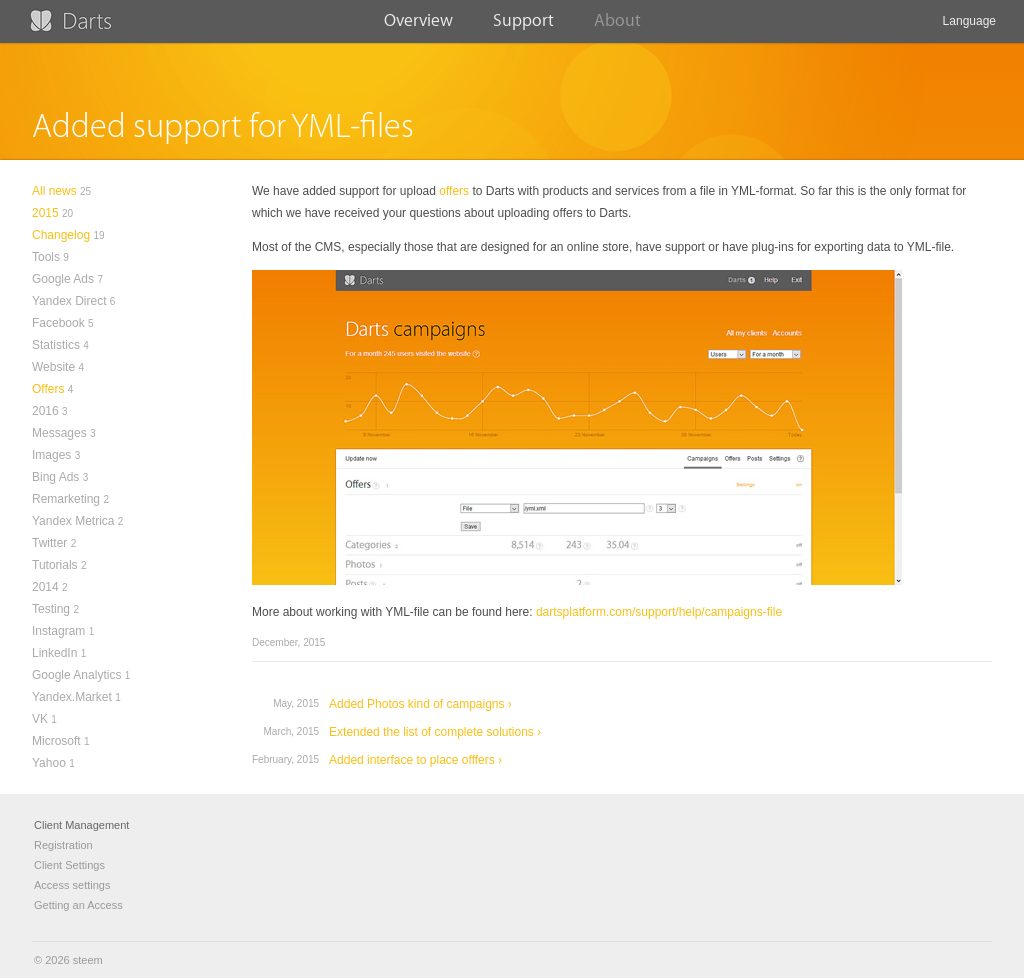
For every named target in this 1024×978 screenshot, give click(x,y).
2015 (45, 213)
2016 (45, 411)
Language (969, 28)
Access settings (72, 885)
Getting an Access (78, 905)
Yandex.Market (72, 697)
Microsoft (56, 741)
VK (40, 719)
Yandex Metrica (73, 521)
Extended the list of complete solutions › (435, 732)
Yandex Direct (69, 301)
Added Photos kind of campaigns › (420, 704)
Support (523, 27)
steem (88, 960)
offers (454, 191)
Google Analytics (76, 675)
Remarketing (66, 499)
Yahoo (49, 763)
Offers (48, 389)
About (617, 27)
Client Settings (69, 865)
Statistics (56, 345)
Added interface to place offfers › (415, 760)
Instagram (58, 631)
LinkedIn (54, 653)
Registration (63, 845)
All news (54, 191)
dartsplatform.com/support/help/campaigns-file (659, 612)
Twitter (49, 543)
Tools (46, 257)
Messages (59, 433)
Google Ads (63, 279)
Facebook (58, 323)
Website (53, 367)
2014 (45, 587)
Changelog (61, 235)
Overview (418, 27)
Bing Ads (55, 477)
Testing (51, 609)
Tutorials (55, 565)
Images (51, 455)
